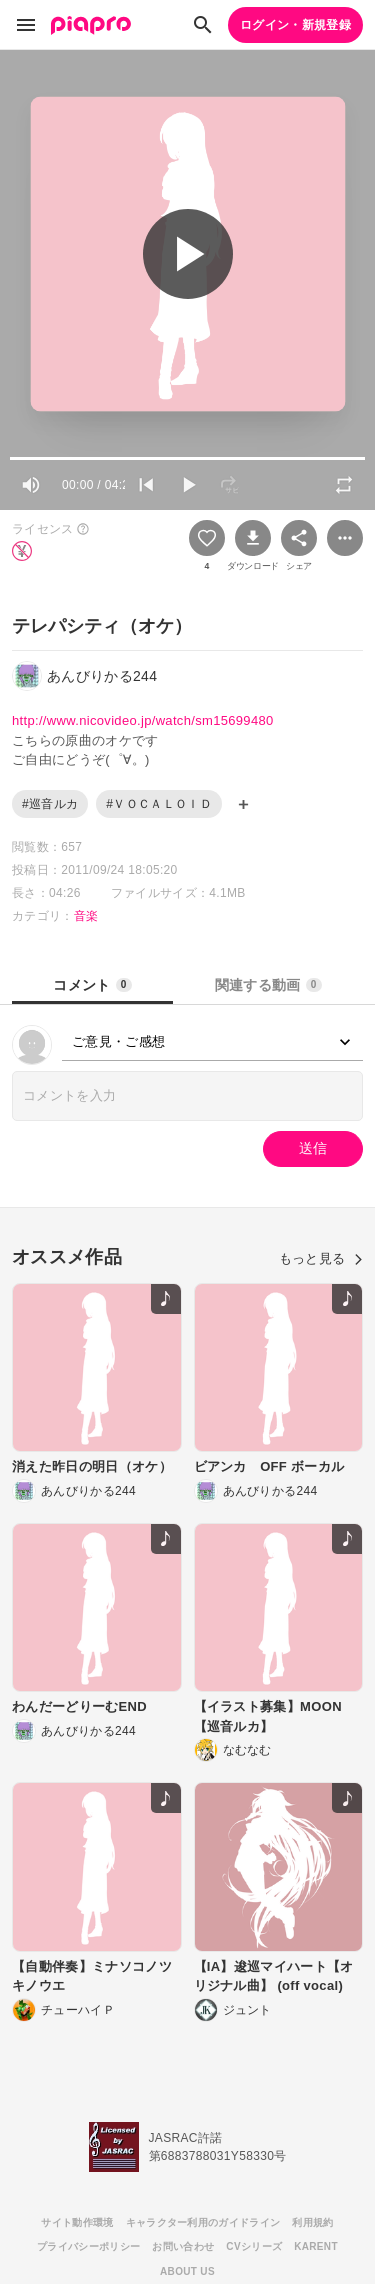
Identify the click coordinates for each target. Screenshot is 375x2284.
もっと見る (321, 1258)
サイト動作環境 (77, 2222)
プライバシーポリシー (88, 2246)
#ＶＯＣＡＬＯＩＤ (159, 804)
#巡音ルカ (50, 804)
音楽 (86, 916)
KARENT (316, 2246)
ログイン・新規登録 (295, 25)
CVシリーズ (254, 2246)
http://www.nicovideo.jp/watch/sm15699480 (143, 720)
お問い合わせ (183, 2246)
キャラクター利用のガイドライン (203, 2222)
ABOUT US (187, 2271)
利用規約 (312, 2222)
